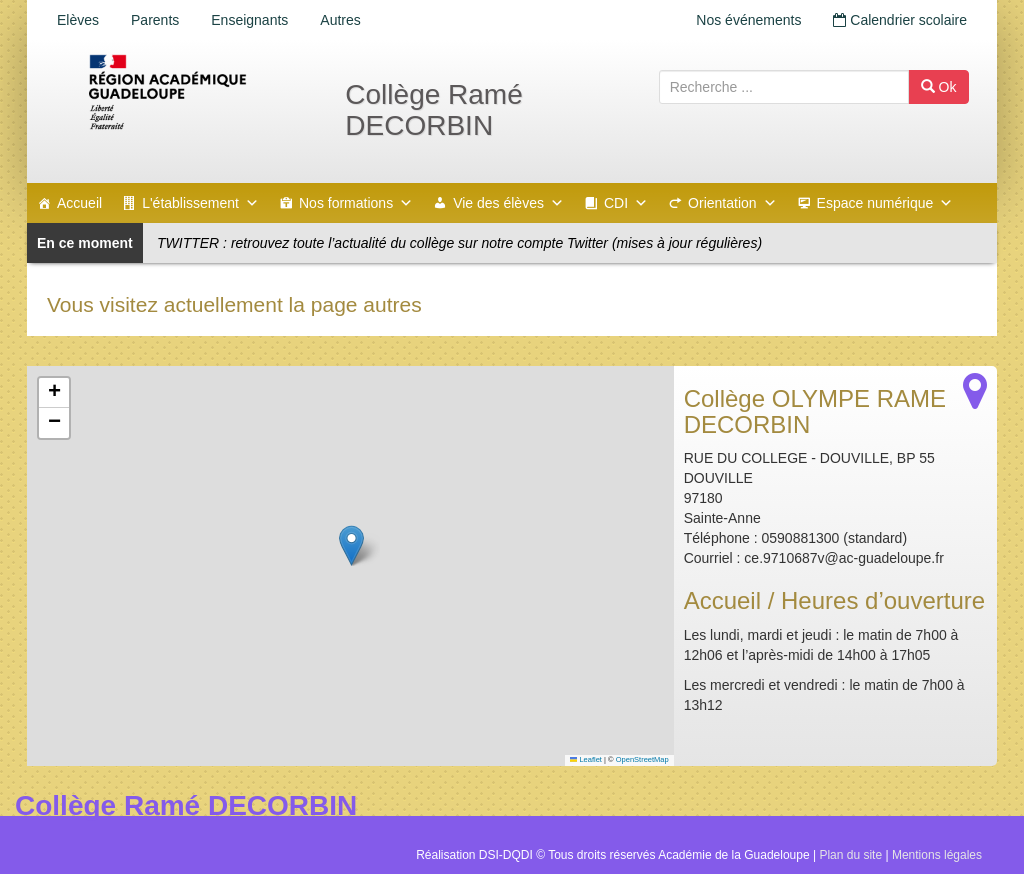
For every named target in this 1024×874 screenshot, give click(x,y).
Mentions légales (937, 855)
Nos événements (748, 20)
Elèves (78, 20)
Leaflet (586, 759)
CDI (626, 203)
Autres (340, 20)
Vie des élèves (508, 203)
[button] (351, 545)
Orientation (732, 203)
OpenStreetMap (642, 759)
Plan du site (850, 855)
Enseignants (249, 20)
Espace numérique (885, 203)
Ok (939, 87)
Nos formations (356, 203)
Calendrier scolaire (900, 20)
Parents (155, 20)
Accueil (79, 203)
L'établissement (200, 203)
